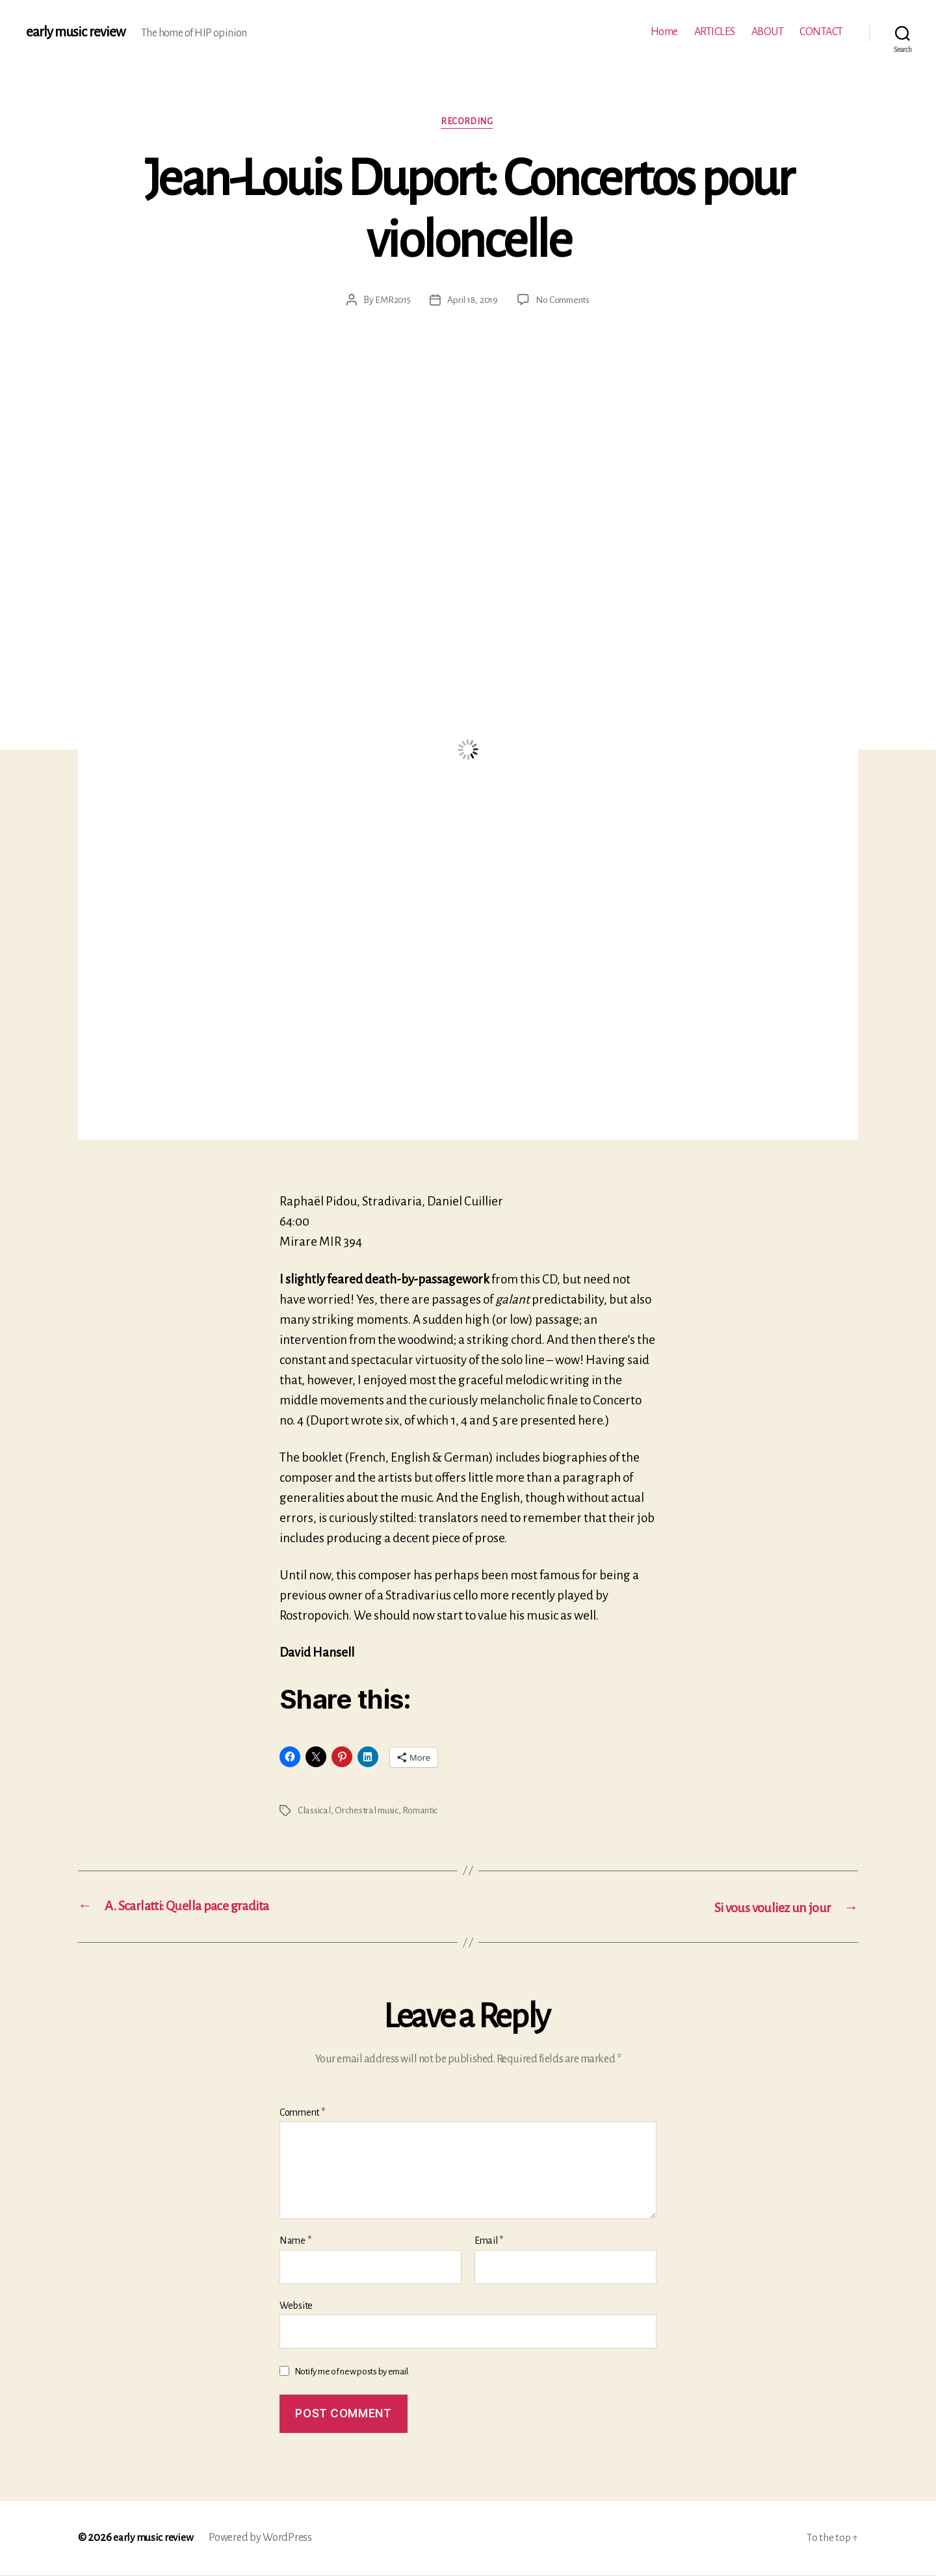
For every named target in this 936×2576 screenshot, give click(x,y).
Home (664, 32)
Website (296, 2307)
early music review (76, 32)
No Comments (564, 301)
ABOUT (767, 32)
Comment (302, 2113)
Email (488, 2242)
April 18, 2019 (472, 301)
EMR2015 (389, 301)
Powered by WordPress (263, 2539)
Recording (468, 122)
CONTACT (821, 32)
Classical (315, 1811)
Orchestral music (368, 1811)
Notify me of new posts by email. (352, 2373)
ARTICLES (714, 32)
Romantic (424, 1811)
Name (295, 2242)
